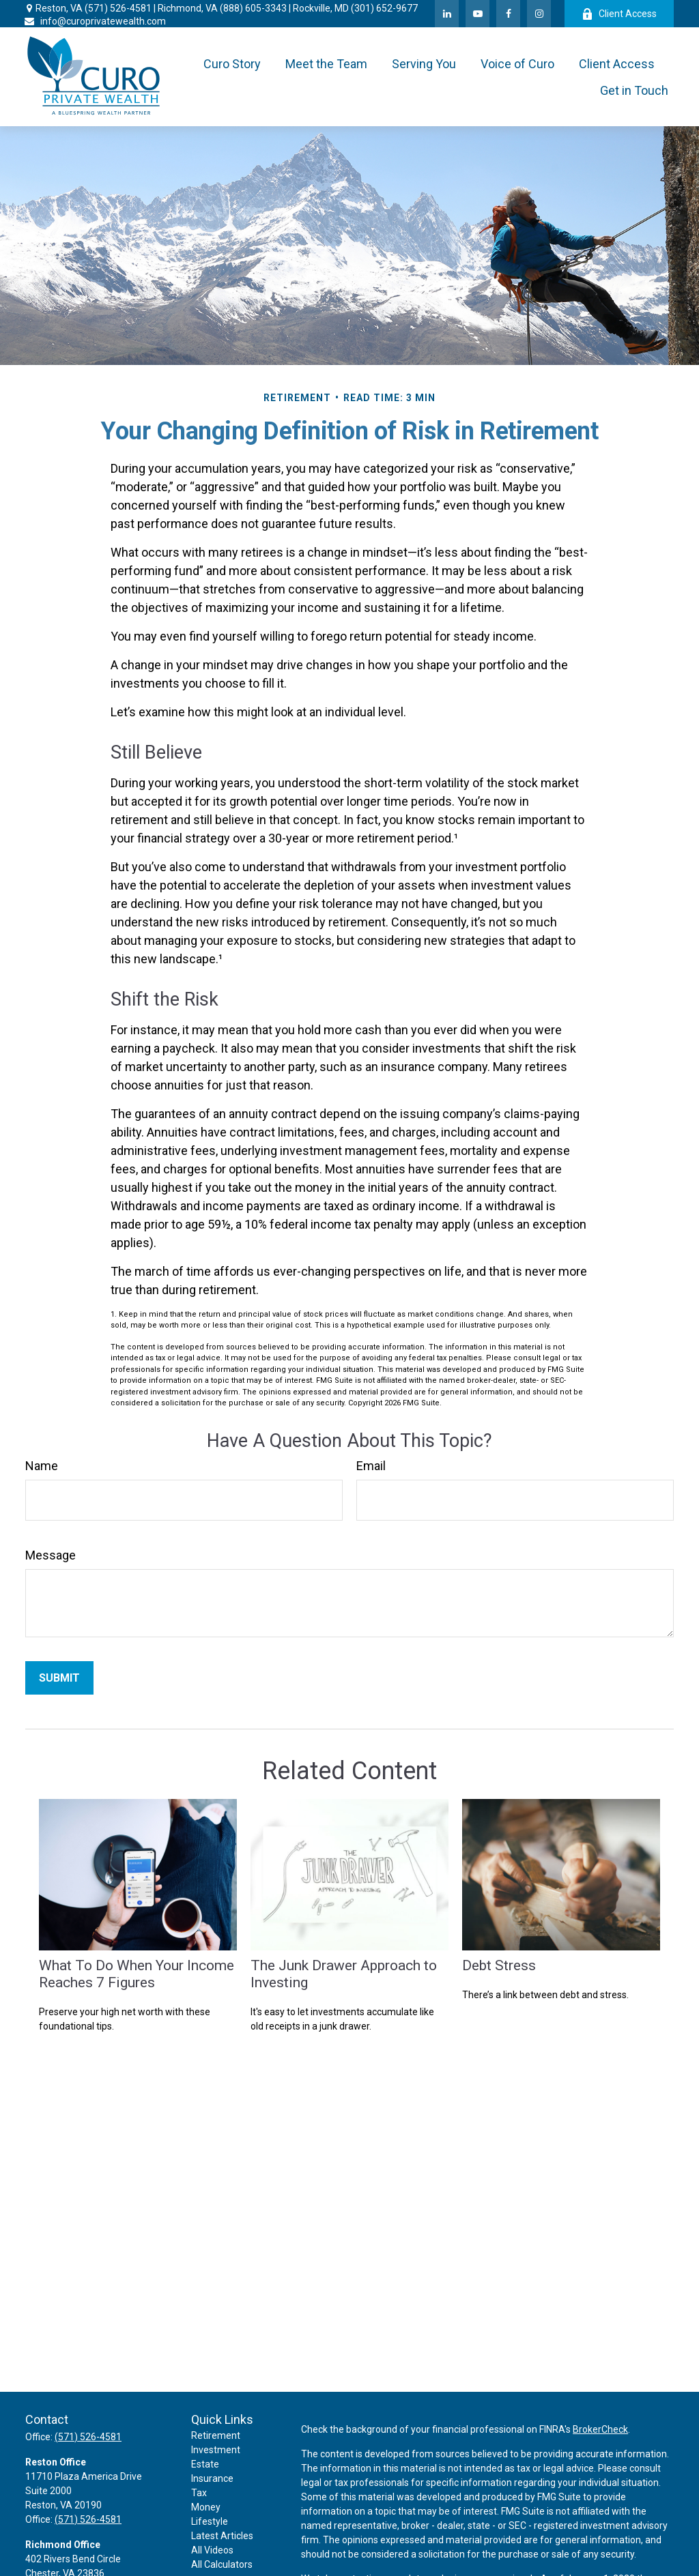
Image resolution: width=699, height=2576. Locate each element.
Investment (215, 2449)
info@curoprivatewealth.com (94, 21)
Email (371, 1466)
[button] (232, 63)
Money (205, 2507)
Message (50, 1555)
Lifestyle (209, 2521)
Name (41, 1466)
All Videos (212, 2550)
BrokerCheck (600, 2429)
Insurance (212, 2478)
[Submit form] (59, 1678)
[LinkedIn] (447, 13)
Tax (199, 2492)
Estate (205, 2464)
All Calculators (222, 2564)
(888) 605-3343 (253, 8)
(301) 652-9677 (384, 8)
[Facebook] (508, 13)
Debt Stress (499, 1965)
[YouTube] (477, 13)
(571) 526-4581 (118, 8)
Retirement (215, 2435)
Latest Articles (222, 2535)
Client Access (619, 14)
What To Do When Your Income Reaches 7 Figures (136, 1974)
